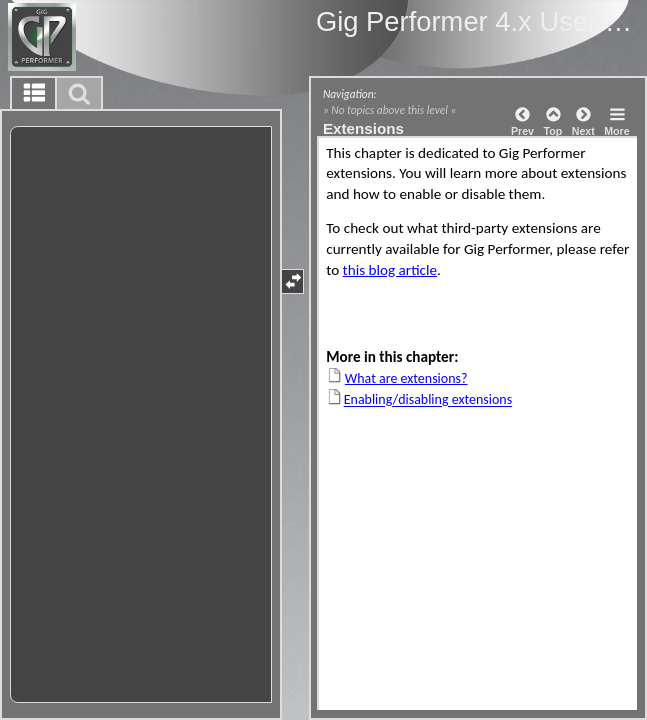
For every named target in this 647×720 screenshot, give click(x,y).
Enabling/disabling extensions (428, 400)
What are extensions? (406, 378)
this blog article (390, 270)
